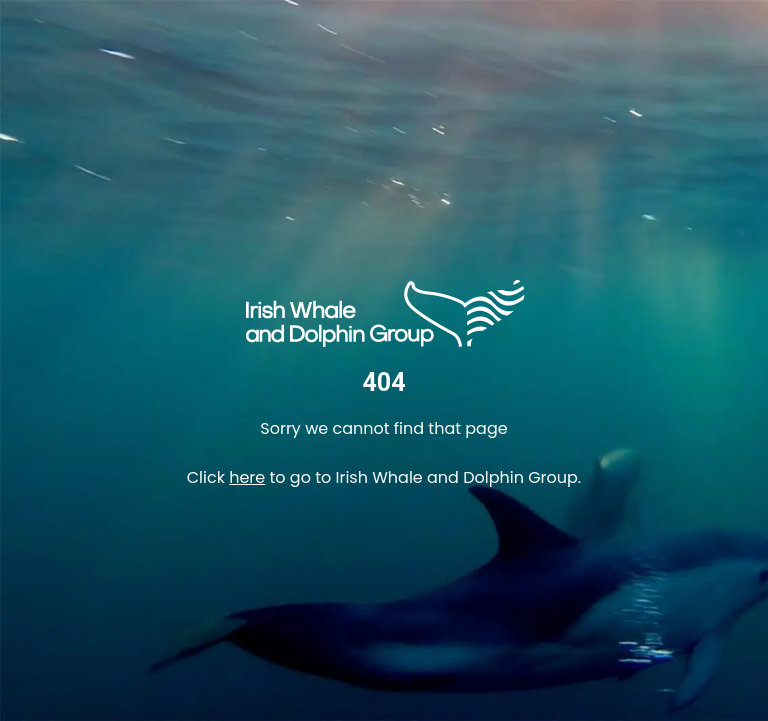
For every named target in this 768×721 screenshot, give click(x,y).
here (247, 477)
